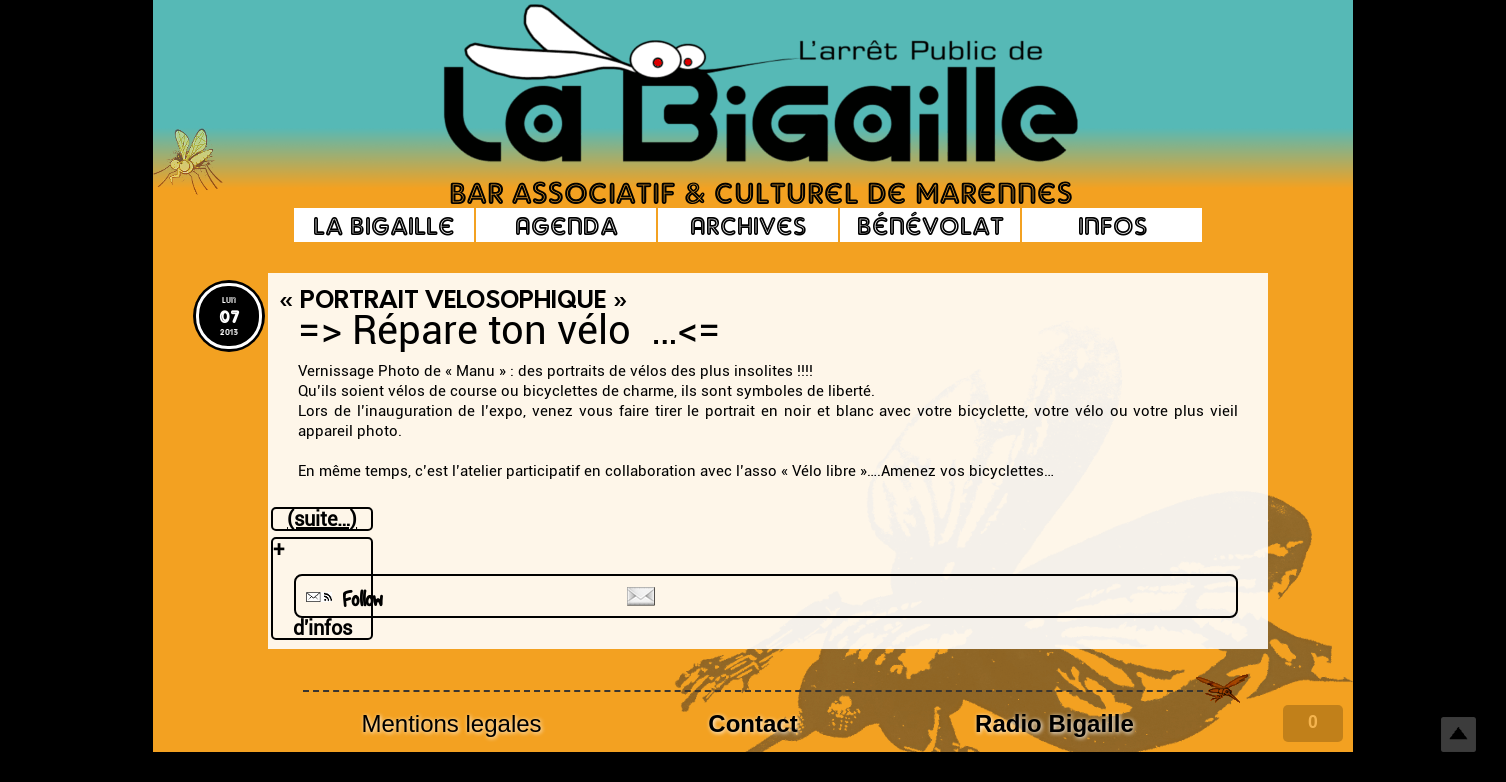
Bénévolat (930, 225)
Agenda (566, 225)
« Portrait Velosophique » (453, 302)
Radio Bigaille (1054, 723)
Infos (1112, 225)
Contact (752, 723)
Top (1458, 734)
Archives (748, 225)
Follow (342, 599)
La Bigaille (384, 225)
